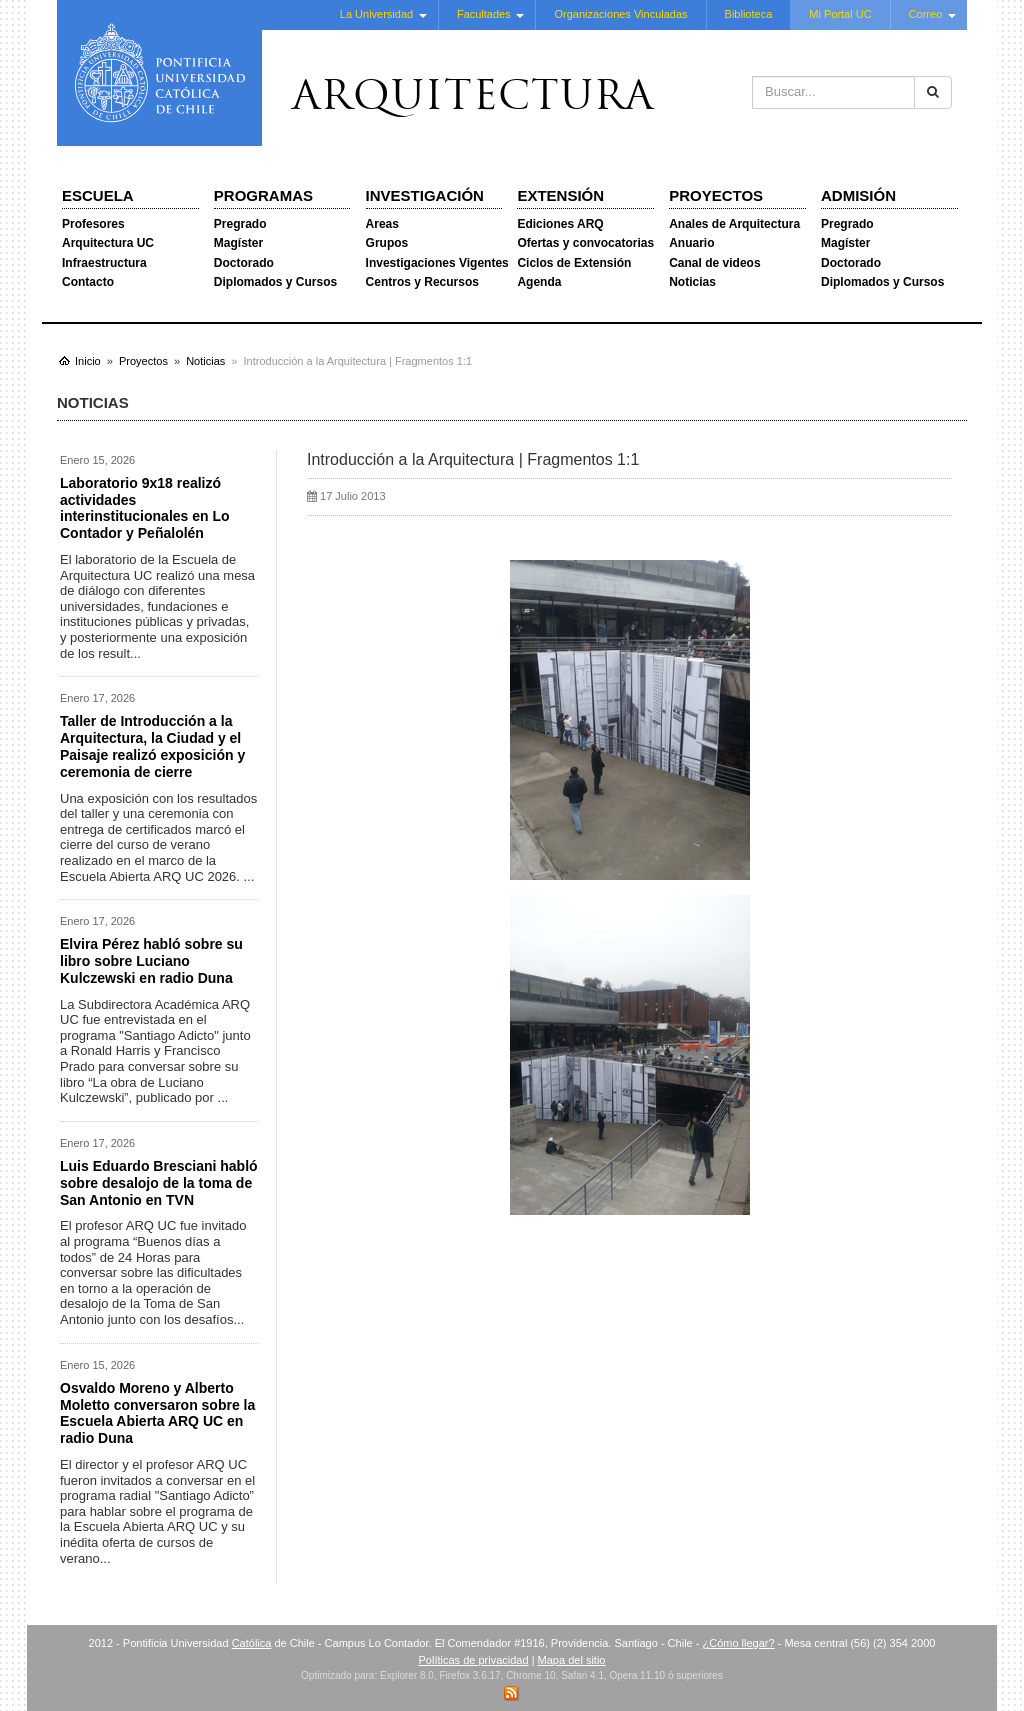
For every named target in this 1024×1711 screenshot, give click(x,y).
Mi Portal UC (840, 14)
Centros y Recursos (422, 282)
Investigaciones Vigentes (437, 263)
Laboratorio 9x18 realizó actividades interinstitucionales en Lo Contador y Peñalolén (145, 508)
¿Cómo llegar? (738, 1643)
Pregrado (240, 224)
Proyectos (716, 195)
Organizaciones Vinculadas (620, 14)
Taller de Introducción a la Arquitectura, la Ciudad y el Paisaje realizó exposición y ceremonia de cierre (152, 746)
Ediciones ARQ (560, 224)
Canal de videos (714, 263)
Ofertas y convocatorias (585, 243)
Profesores (93, 224)
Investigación (425, 195)
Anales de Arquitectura (734, 224)
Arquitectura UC (108, 243)
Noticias (692, 282)
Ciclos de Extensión (574, 263)
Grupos (387, 243)
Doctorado (244, 263)
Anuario (691, 243)
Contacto (88, 282)
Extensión (560, 195)
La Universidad (376, 14)
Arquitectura (473, 99)
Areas (382, 224)
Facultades (484, 14)
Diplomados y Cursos (275, 282)
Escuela (98, 195)
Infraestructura (104, 263)
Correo (926, 14)
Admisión (858, 195)
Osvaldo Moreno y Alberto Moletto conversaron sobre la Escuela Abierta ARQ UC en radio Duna (157, 1413)
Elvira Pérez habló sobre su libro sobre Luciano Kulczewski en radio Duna (151, 961)
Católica (252, 1643)
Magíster (238, 243)
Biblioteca (749, 14)
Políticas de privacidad (474, 1660)
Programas (263, 195)
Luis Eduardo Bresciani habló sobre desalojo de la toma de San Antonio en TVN (159, 1183)
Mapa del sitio (572, 1660)
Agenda (539, 282)
